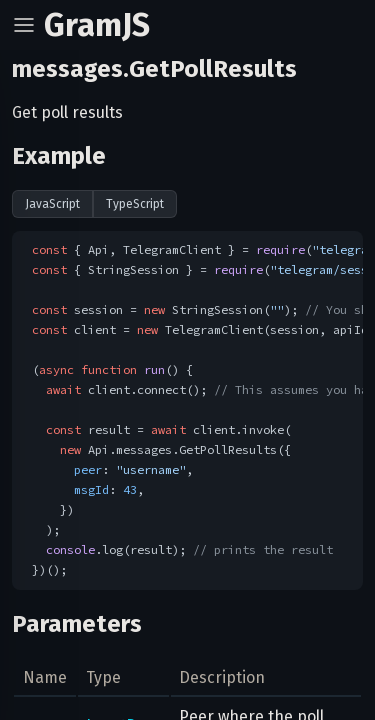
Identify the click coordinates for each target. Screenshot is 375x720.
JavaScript (52, 204)
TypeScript (135, 204)
